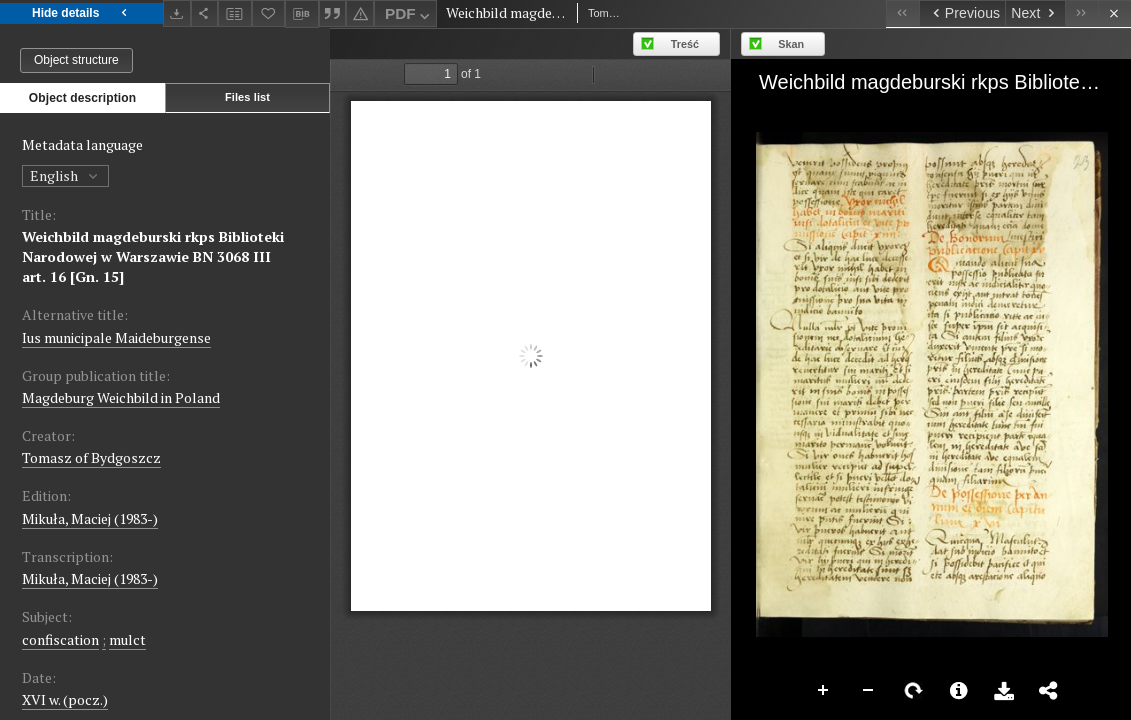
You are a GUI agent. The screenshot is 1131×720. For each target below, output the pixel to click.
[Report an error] (360, 13)
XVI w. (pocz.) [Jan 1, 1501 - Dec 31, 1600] (65, 699)
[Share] (205, 13)
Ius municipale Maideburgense (116, 337)
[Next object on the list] (1035, 13)
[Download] (177, 13)
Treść (685, 44)
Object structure (76, 60)
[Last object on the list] (1081, 13)
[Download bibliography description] (302, 14)
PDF (409, 16)
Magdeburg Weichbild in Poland (121, 397)
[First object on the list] (902, 13)
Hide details (81, 13)
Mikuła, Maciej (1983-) (90, 518)
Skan (791, 44)
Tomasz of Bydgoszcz (91, 457)
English (65, 175)
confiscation (60, 639)
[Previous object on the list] (962, 13)
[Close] (1114, 13)
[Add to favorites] (269, 13)
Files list (247, 97)
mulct (127, 639)
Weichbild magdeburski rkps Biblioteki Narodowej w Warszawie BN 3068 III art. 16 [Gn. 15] (153, 256)
